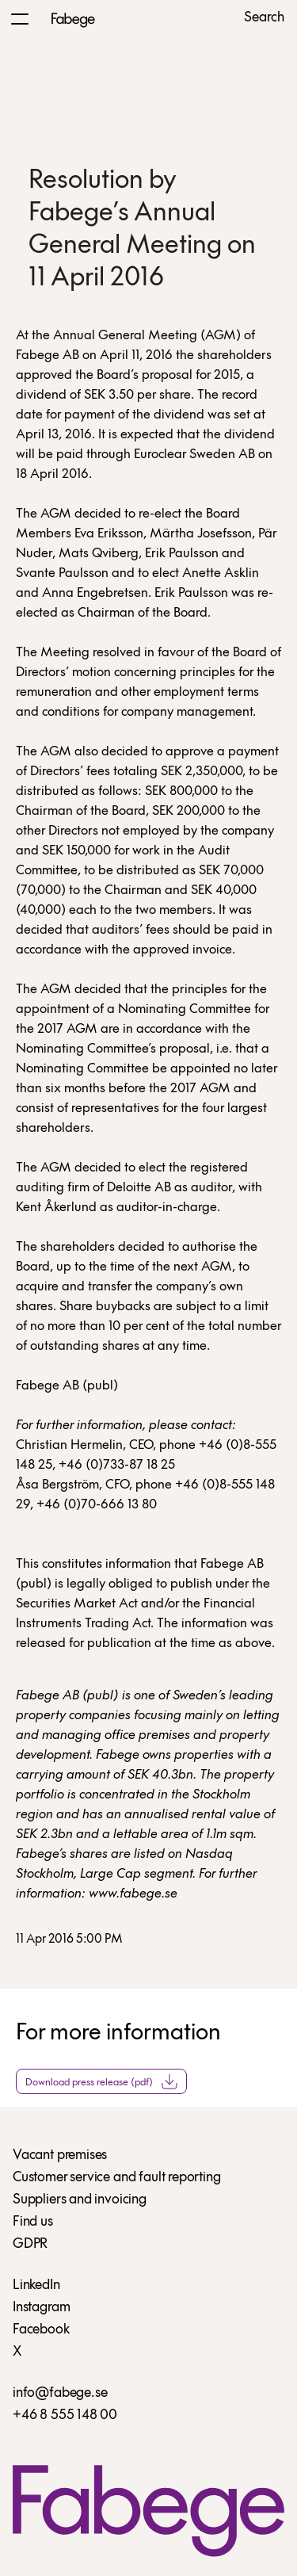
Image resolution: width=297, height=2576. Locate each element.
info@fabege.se (60, 2393)
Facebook (41, 2329)
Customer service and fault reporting (117, 2177)
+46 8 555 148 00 (65, 2415)
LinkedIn (36, 2285)
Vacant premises (60, 2155)
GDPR (30, 2244)
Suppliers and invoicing (80, 2199)
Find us (33, 2222)
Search (264, 18)
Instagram (41, 2307)
